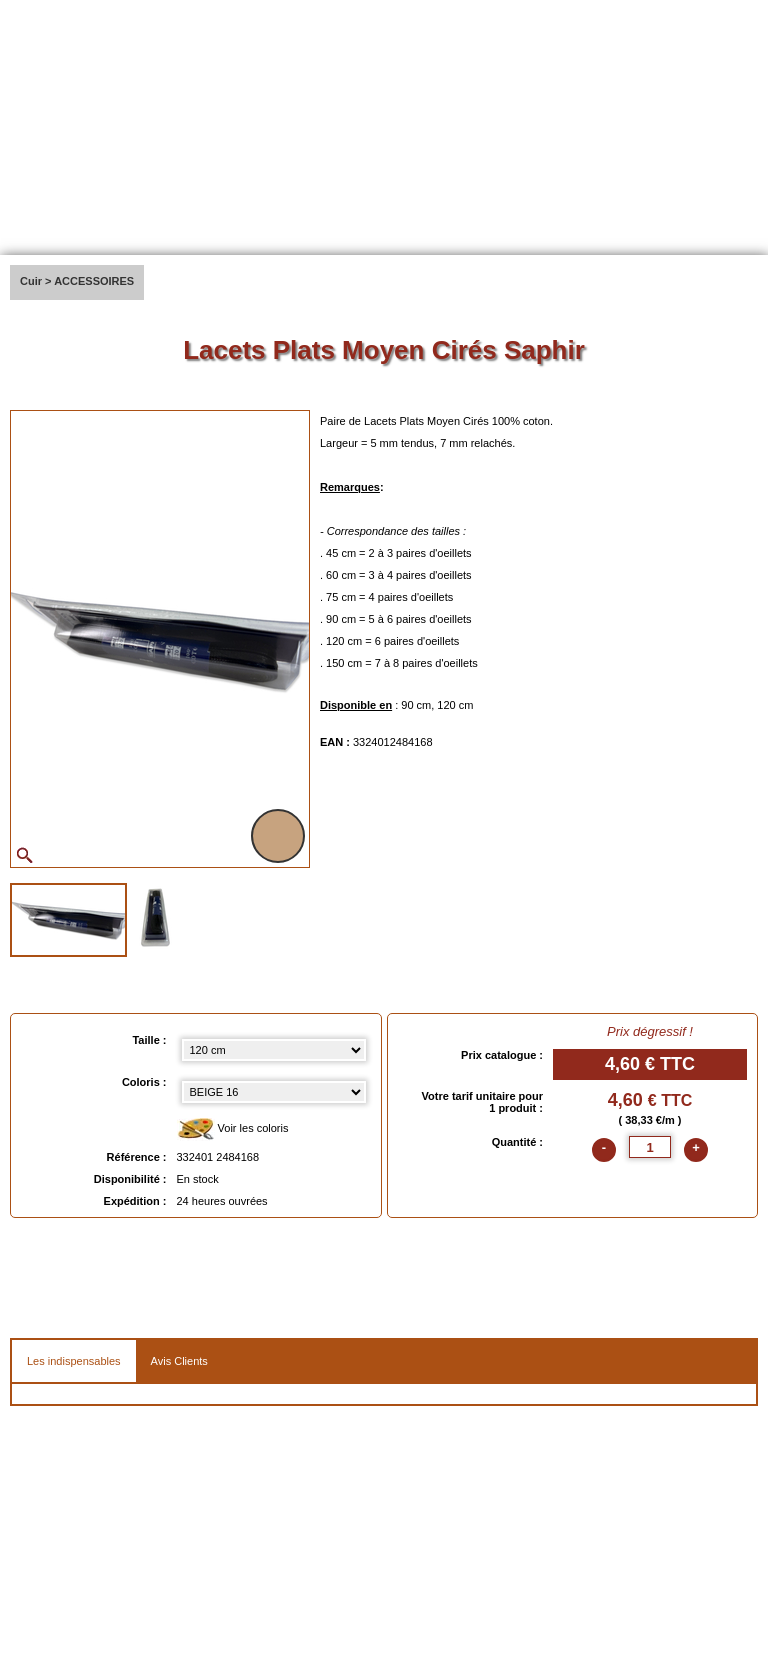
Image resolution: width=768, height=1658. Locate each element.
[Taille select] (274, 1050)
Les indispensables (74, 1361)
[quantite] (650, 1147)
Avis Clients (179, 1361)
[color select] (274, 1092)
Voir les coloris (233, 1129)
